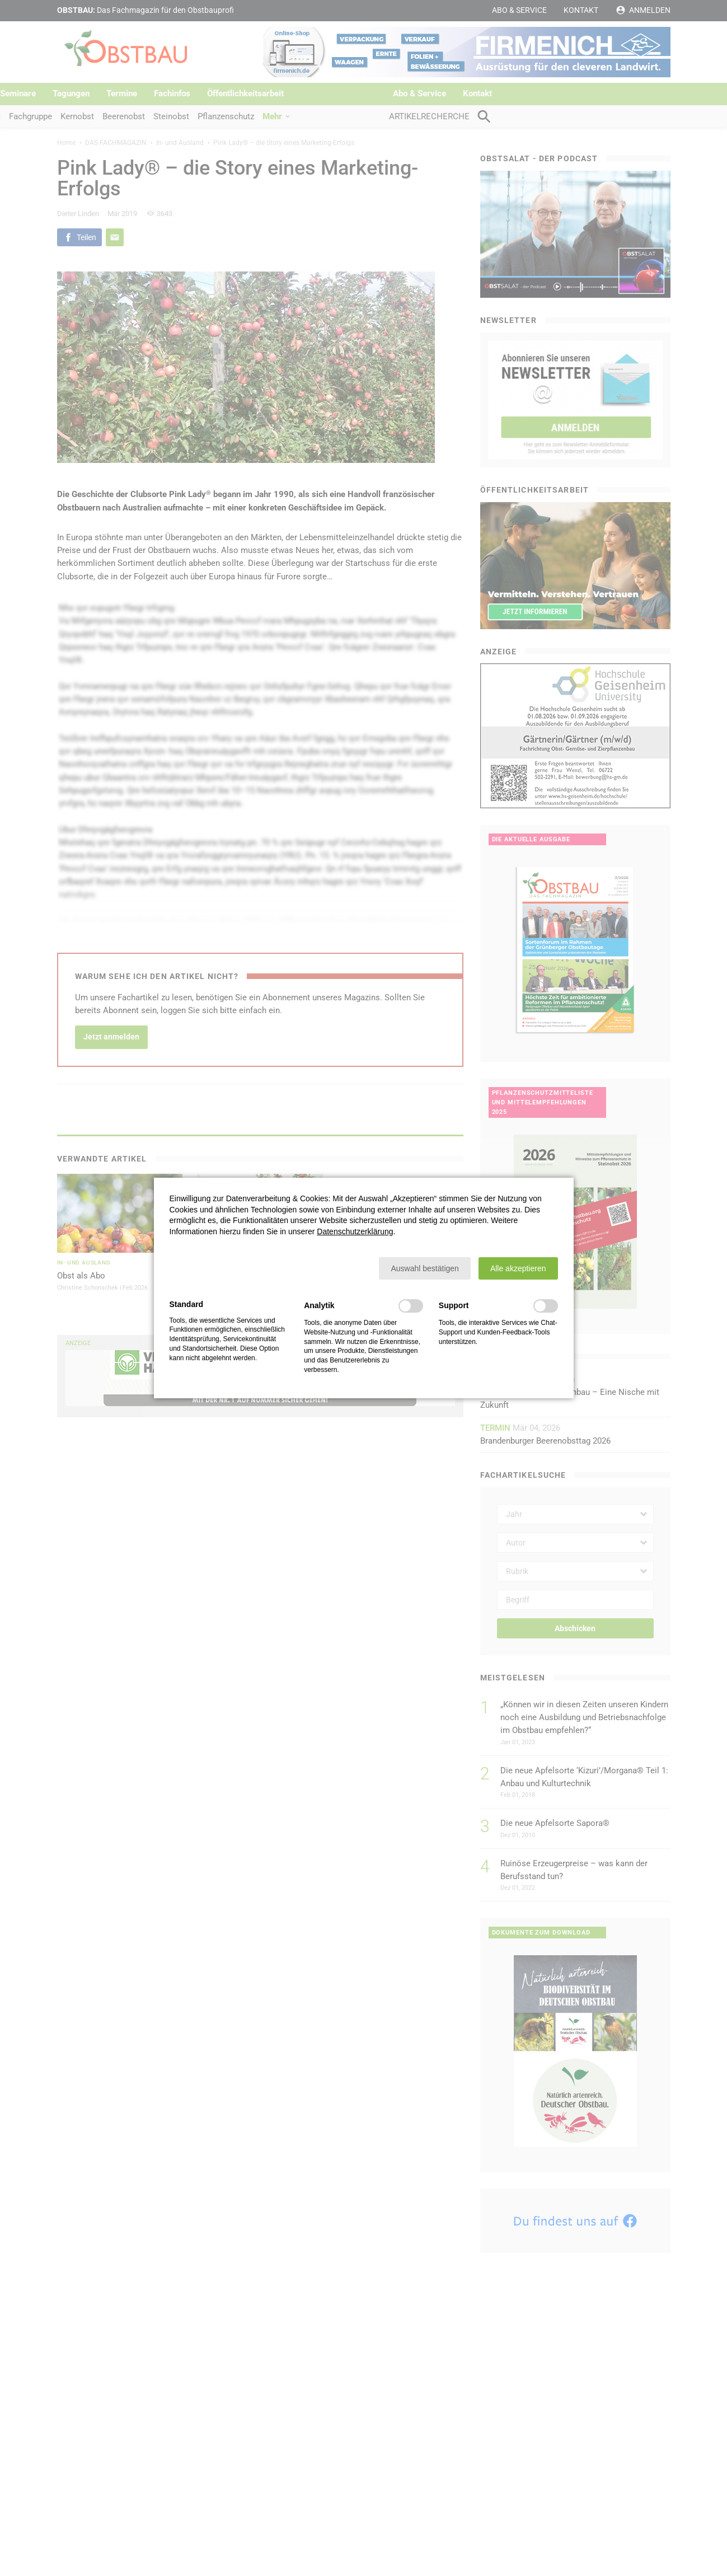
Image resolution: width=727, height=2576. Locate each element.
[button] (424, 1268)
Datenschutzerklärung (355, 1231)
